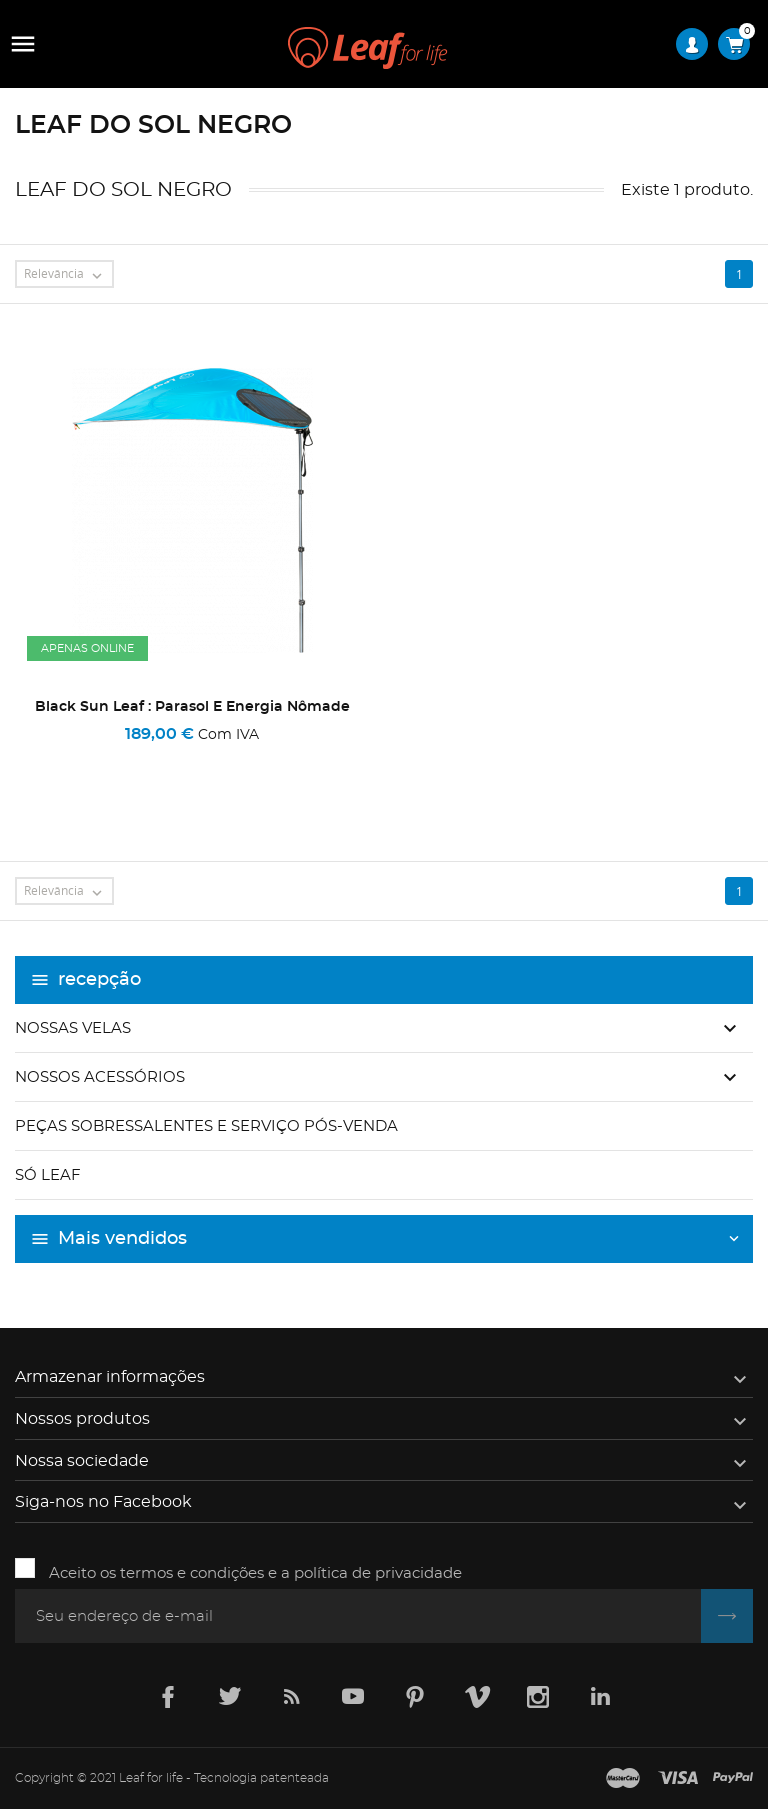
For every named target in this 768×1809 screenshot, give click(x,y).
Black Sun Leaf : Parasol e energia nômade (192, 707)
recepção (99, 980)
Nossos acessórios (100, 1077)
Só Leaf (48, 1175)
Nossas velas (73, 1028)
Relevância (68, 275)
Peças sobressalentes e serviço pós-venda (206, 1126)
